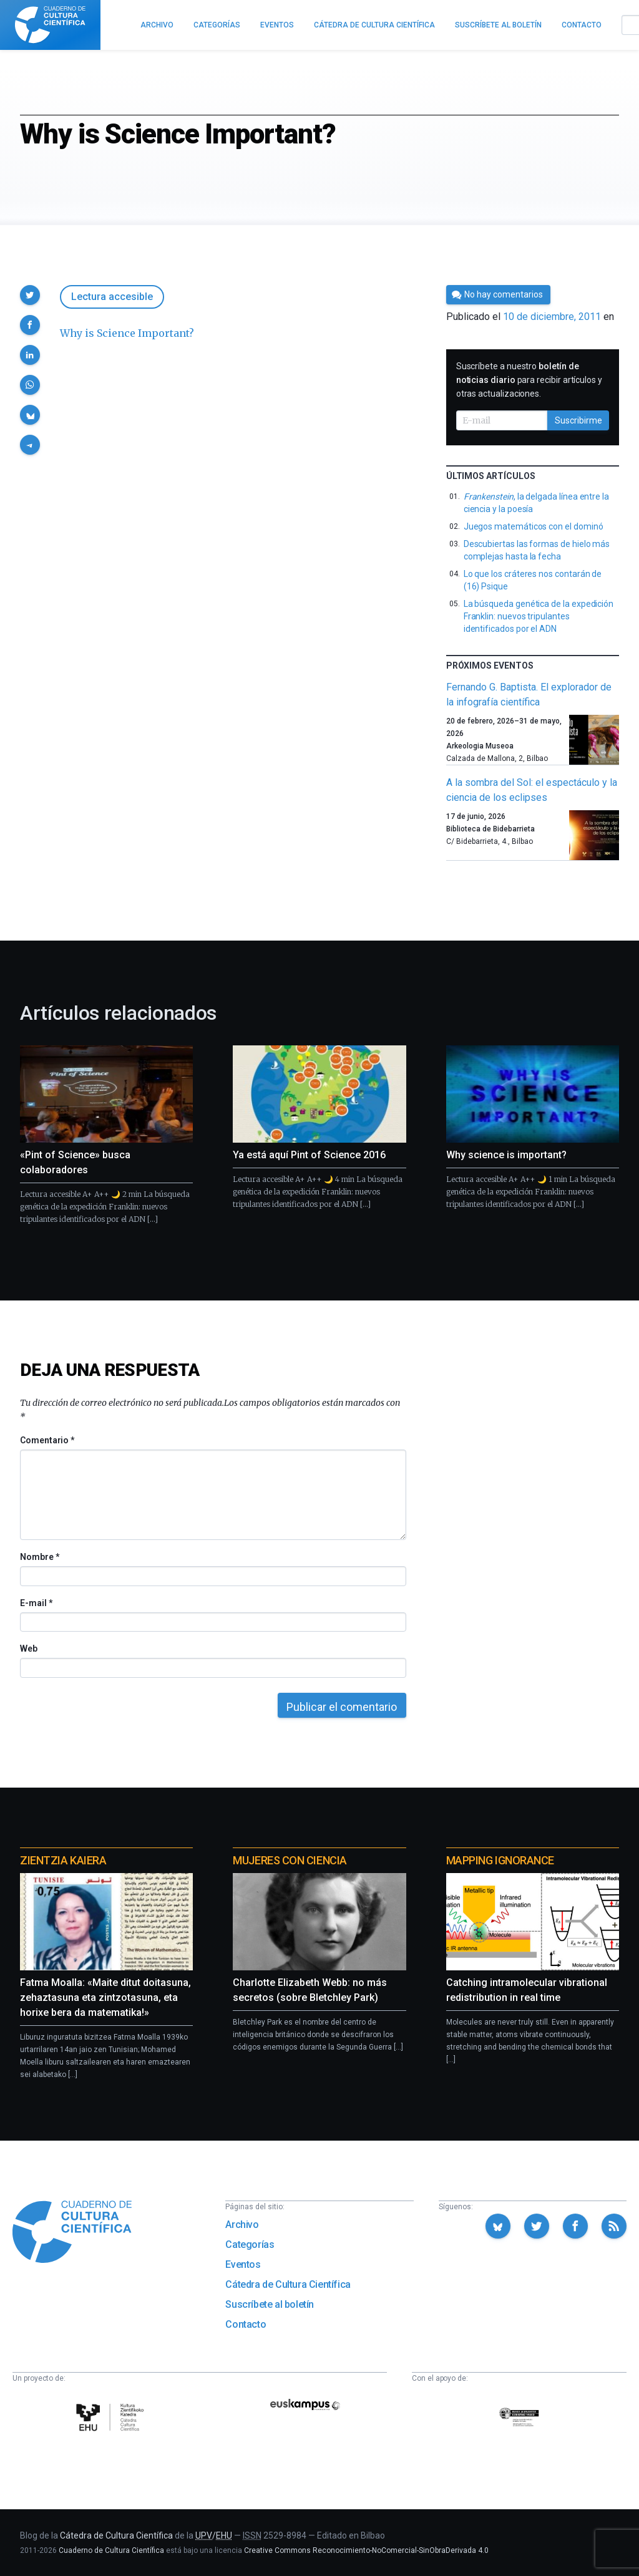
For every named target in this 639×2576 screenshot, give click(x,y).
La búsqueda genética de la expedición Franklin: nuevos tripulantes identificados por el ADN (538, 616)
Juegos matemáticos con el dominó (533, 526)
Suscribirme (578, 420)
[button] (30, 295)
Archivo (241, 2224)
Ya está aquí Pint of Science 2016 (309, 1155)
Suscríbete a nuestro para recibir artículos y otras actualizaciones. (529, 380)
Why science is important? (506, 1155)
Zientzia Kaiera (63, 1860)
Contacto (245, 2324)
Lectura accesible (112, 297)
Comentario (47, 1440)
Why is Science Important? (127, 333)
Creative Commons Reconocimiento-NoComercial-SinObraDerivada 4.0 (366, 2550)
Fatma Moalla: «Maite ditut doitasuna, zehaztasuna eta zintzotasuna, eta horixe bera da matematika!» (105, 1997)
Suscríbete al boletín (269, 2304)
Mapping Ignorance (500, 1860)
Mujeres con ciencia (289, 1860)
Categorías (249, 2244)
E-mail (36, 1603)
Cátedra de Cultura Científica (287, 2284)
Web (28, 1649)
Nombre (39, 1557)
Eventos (242, 2264)
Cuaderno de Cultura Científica (111, 2550)
